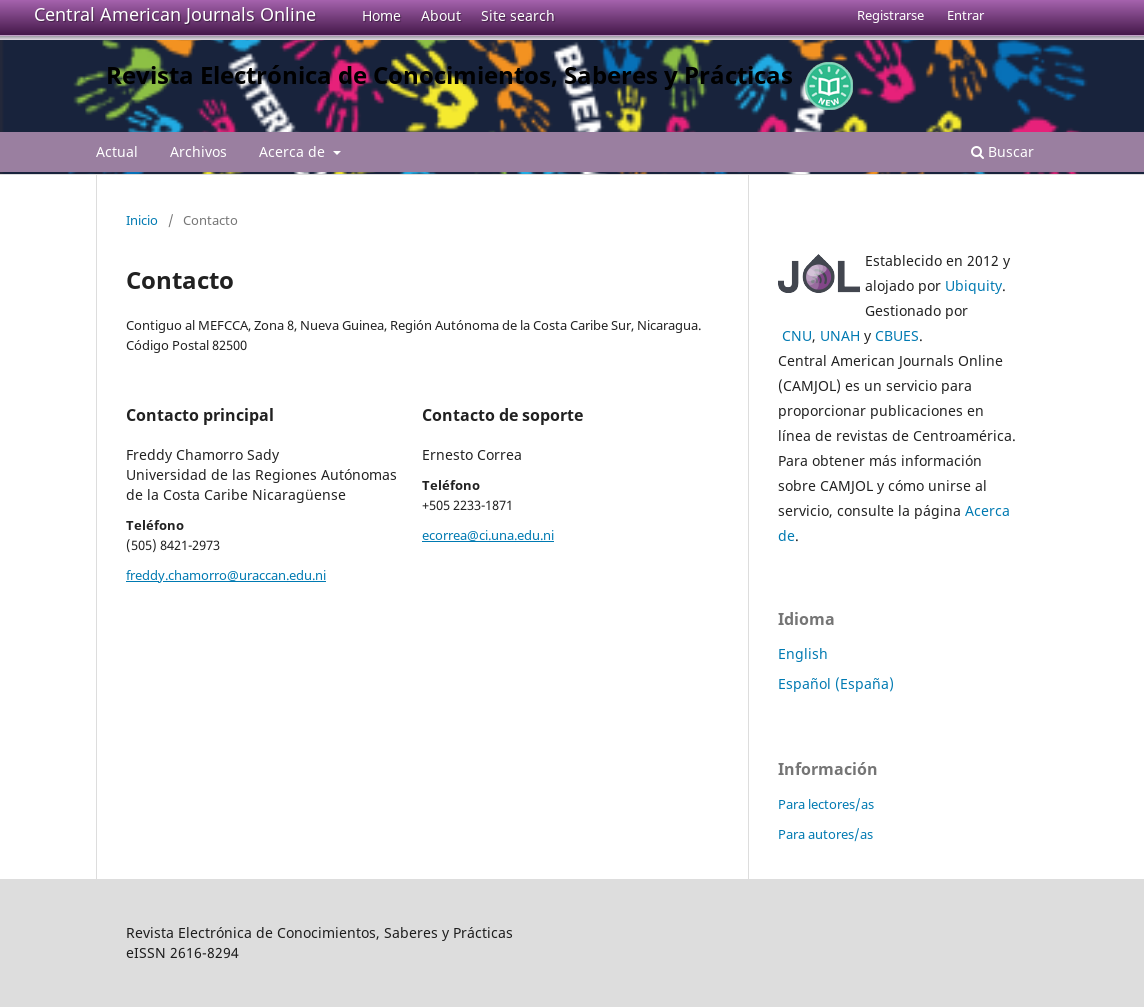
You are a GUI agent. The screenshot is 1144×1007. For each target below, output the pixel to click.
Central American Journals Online (175, 14)
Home (381, 15)
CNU (797, 335)
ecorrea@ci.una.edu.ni (488, 535)
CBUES (897, 335)
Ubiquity (973, 285)
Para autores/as (825, 834)
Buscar (1002, 151)
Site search (518, 15)
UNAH (840, 335)
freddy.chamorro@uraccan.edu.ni (226, 575)
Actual (117, 151)
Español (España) (836, 683)
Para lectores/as (826, 804)
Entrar (965, 15)
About (441, 15)
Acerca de (294, 151)
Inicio (142, 220)
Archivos (198, 151)
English (803, 653)
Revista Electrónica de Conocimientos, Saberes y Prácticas (449, 74)
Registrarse (890, 15)
